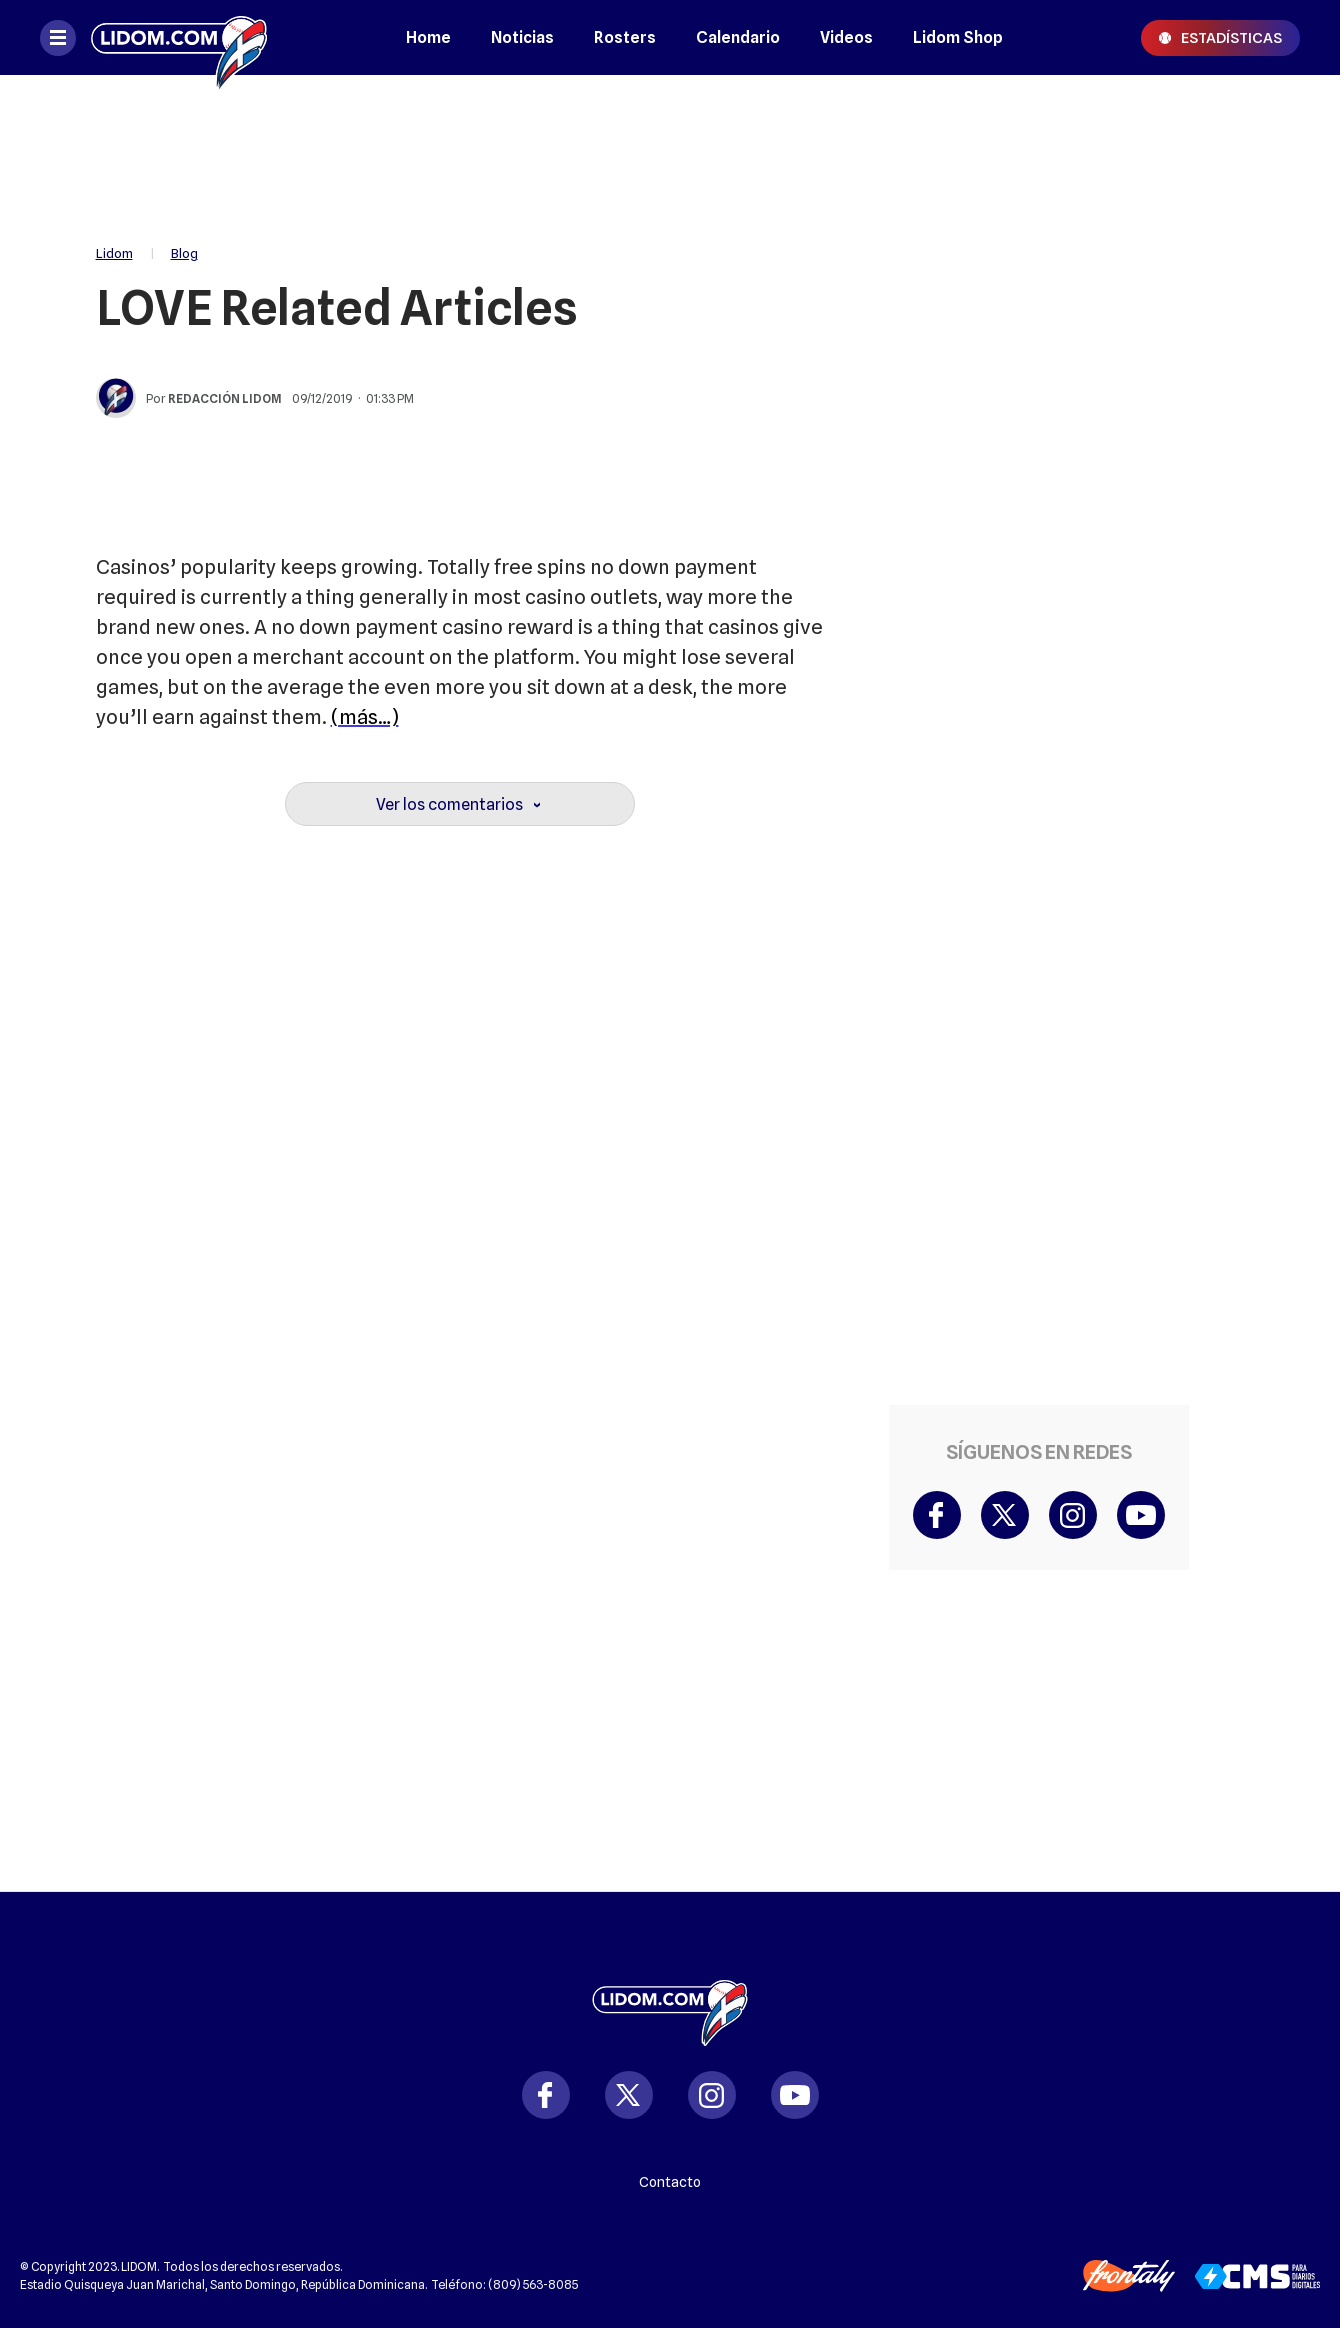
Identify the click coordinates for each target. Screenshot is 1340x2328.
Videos (846, 37)
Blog (184, 253)
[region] (670, 150)
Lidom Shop (958, 37)
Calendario (738, 37)
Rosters (625, 37)
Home (428, 37)
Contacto (670, 2182)
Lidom (114, 253)
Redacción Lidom (225, 398)
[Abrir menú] (58, 38)
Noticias (522, 37)
